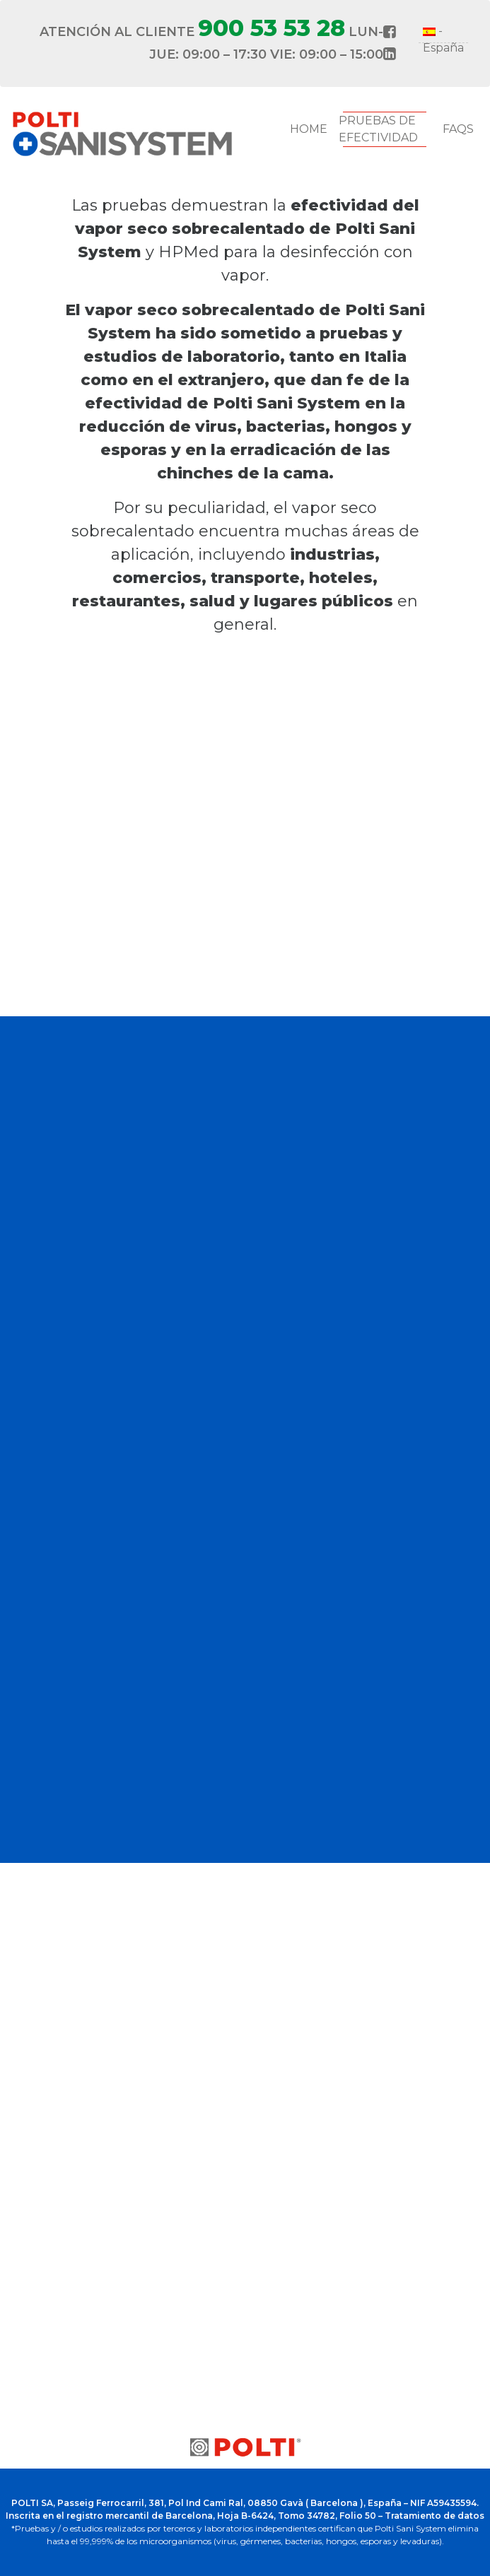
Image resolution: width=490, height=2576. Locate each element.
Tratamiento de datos (434, 2515)
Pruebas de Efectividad (378, 129)
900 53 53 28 (271, 28)
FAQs (458, 129)
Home (308, 129)
